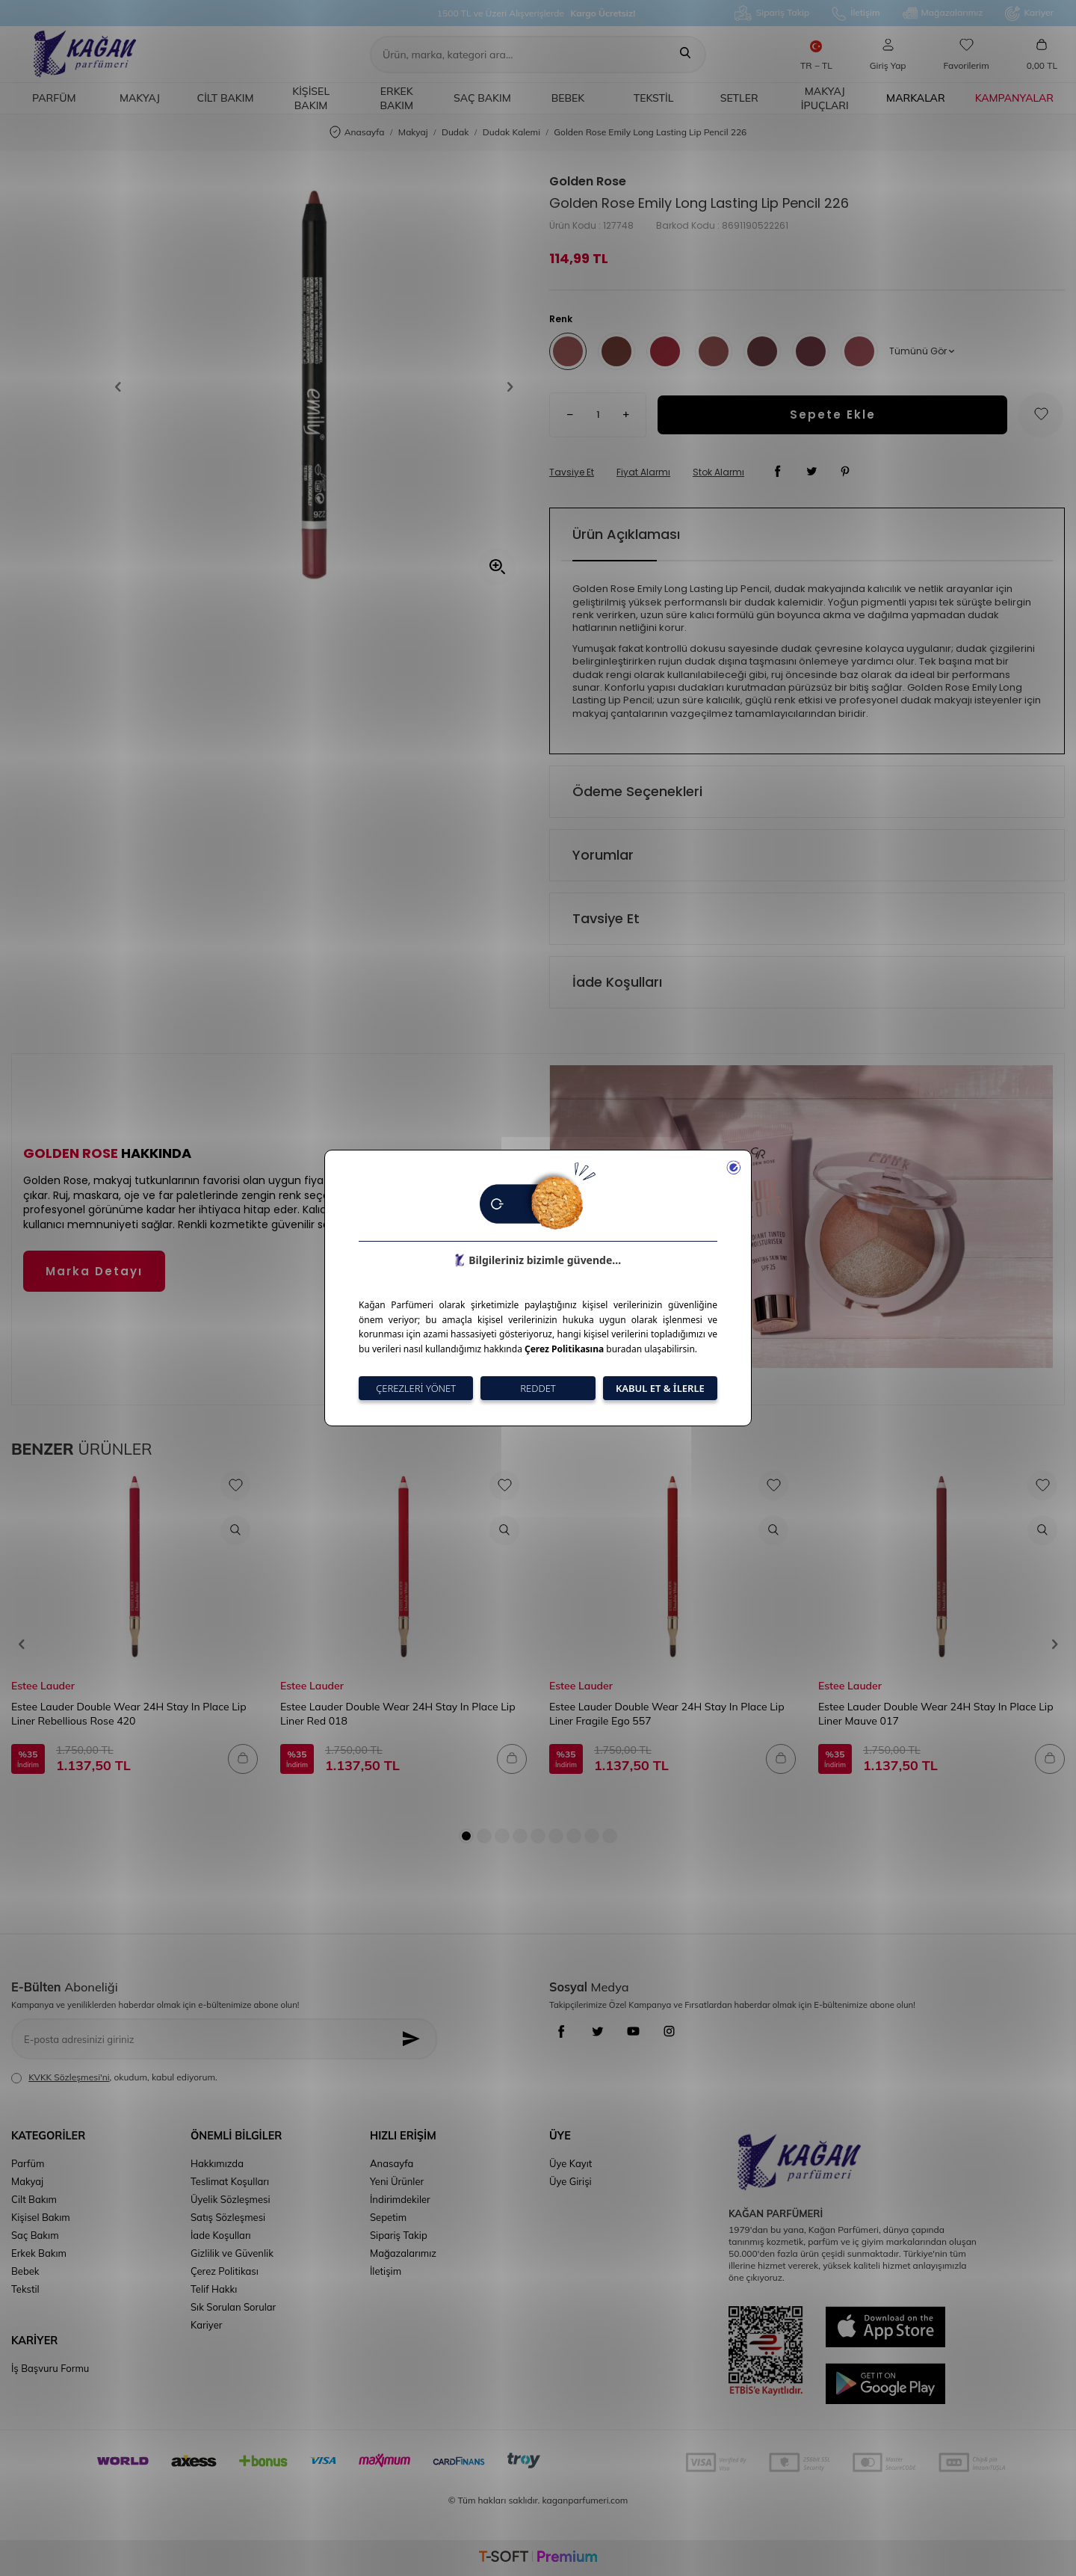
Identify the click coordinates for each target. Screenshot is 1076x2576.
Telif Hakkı (214, 2289)
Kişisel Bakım (311, 98)
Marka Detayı (94, 1271)
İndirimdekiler (400, 2199)
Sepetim (388, 2217)
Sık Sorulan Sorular (233, 2307)
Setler (739, 98)
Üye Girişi (570, 2181)
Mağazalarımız (943, 13)
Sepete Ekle (833, 414)
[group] (314, 386)
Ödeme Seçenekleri (637, 791)
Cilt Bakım (225, 98)
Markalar (915, 98)
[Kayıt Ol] (415, 2039)
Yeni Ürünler (397, 2181)
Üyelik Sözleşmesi (230, 2199)
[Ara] (685, 54)
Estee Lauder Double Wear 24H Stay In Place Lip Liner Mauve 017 (936, 1713)
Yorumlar (603, 854)
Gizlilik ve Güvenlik (232, 2253)
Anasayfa (357, 133)
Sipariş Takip (772, 13)
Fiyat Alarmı (643, 472)
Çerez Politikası (225, 2271)
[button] (122, 386)
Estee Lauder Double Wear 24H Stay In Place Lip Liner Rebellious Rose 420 (129, 1713)
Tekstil (654, 98)
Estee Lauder (43, 1685)
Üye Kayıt (570, 2163)
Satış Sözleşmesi (228, 2217)
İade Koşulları (617, 982)
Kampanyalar (1014, 98)
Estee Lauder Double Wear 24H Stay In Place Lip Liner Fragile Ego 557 (667, 1713)
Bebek (568, 98)
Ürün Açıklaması (626, 534)
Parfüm (53, 98)
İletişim (855, 13)
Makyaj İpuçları (825, 98)
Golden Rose (587, 181)
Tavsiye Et (571, 472)
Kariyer (1029, 13)
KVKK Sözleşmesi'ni (68, 2077)
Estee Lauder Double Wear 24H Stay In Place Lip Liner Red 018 (398, 1713)
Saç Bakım (482, 98)
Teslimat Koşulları (230, 2181)
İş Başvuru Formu (50, 2368)
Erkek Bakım (396, 98)
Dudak (455, 132)
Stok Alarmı (718, 472)
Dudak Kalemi (511, 132)
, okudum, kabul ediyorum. (114, 2077)
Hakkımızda (217, 2163)
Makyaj (140, 98)
